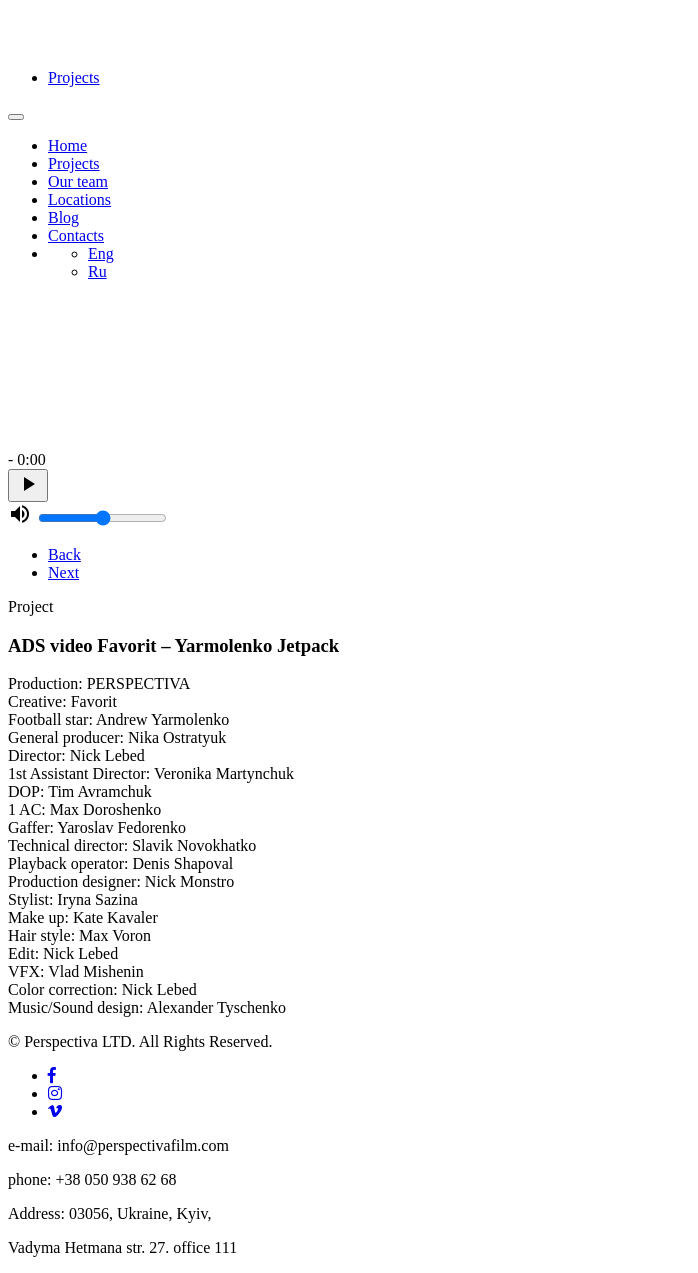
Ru (97, 271)
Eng (101, 253)
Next (63, 572)
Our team (78, 181)
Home (67, 145)
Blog (63, 217)
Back (64, 554)
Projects (74, 77)
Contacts (76, 235)
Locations (79, 199)
